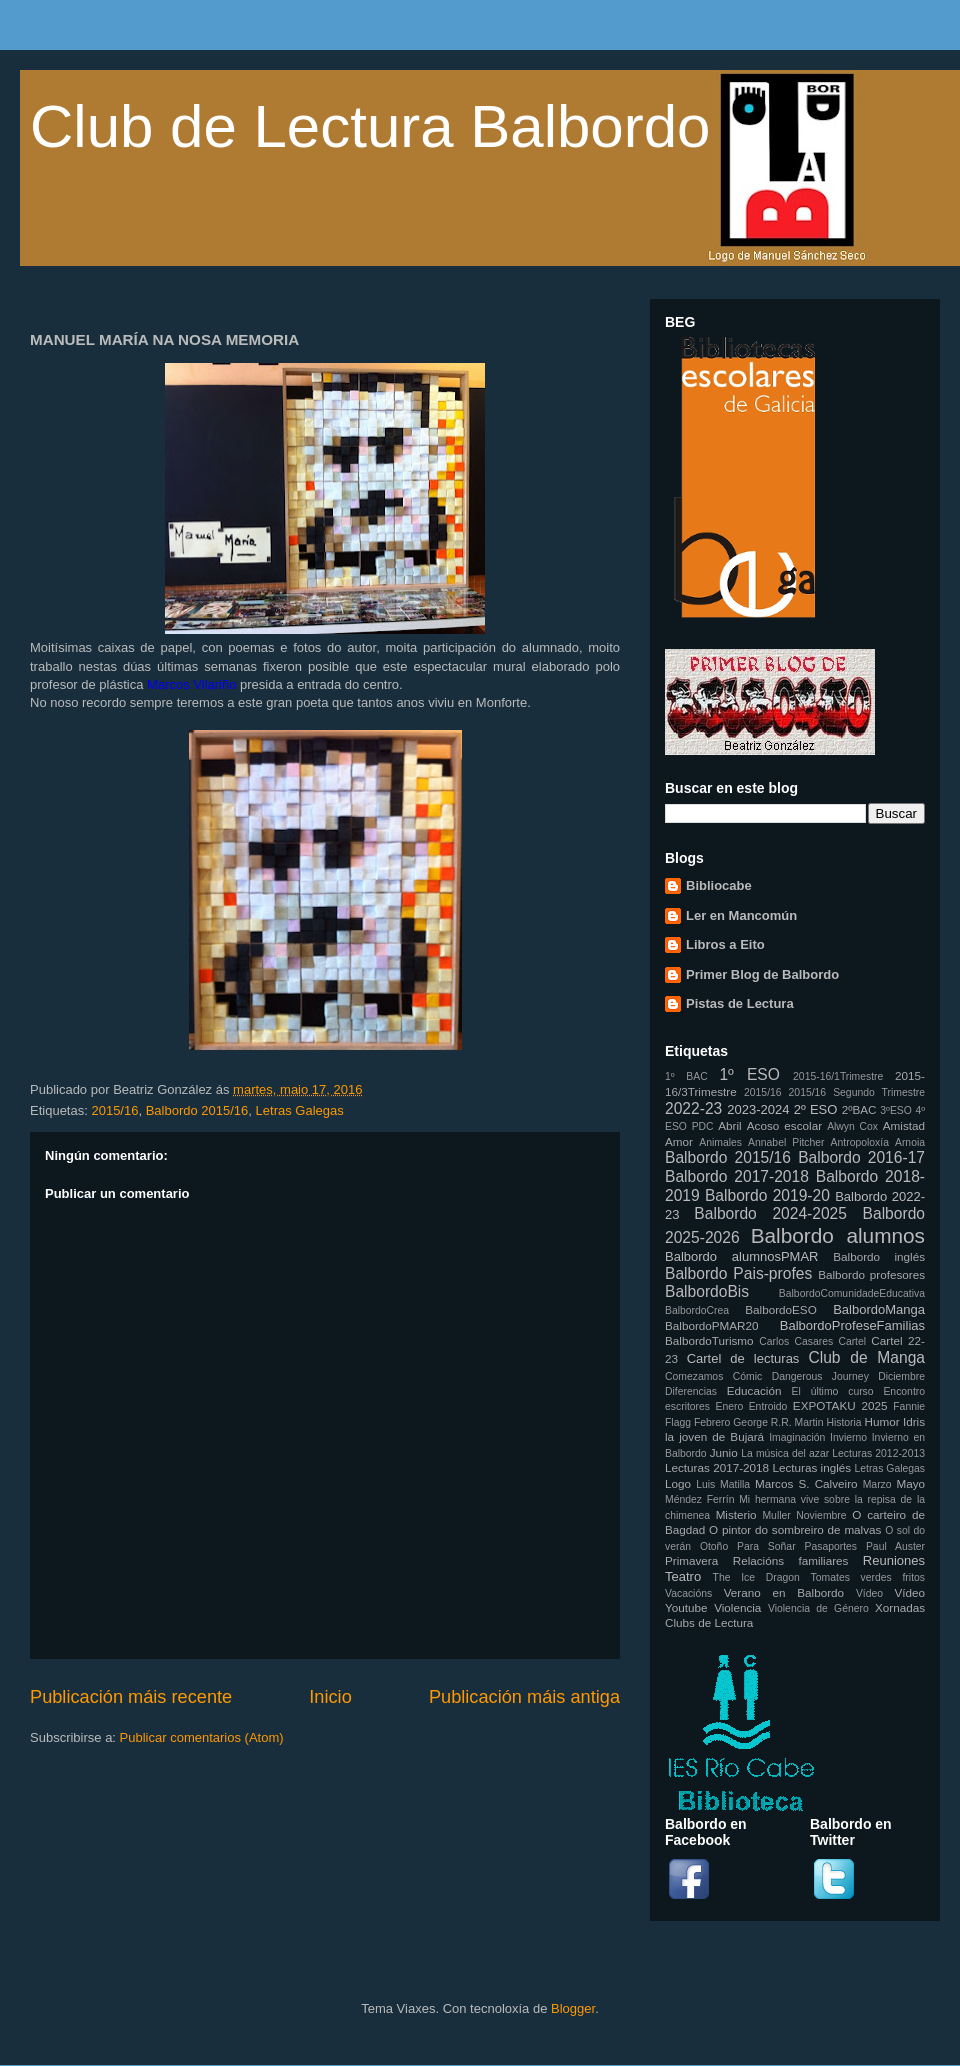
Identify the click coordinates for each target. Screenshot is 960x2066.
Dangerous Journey (820, 1376)
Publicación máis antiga (524, 1697)
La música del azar (785, 1453)
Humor (882, 1421)
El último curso (833, 1391)
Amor (679, 1141)
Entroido (768, 1406)
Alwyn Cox (852, 1126)
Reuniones (894, 1560)
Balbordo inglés (879, 1256)
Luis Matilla (723, 1484)
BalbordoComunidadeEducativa (852, 1293)
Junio (724, 1452)
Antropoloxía (860, 1142)
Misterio (736, 1514)
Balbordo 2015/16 (197, 1110)
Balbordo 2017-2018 (737, 1176)
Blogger (573, 2008)
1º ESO (749, 1074)
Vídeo (869, 1593)
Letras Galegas (300, 1110)
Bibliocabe (719, 885)
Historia (843, 1422)
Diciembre (901, 1376)
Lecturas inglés (811, 1467)
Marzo (877, 1484)
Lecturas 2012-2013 (878, 1453)
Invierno (848, 1437)
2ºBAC (859, 1109)
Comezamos (694, 1376)
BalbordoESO (780, 1309)
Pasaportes (830, 1546)
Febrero (712, 1422)
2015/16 (114, 1110)
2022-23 (693, 1108)
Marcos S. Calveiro (806, 1483)
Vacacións (688, 1593)
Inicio (330, 1697)
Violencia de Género (818, 1608)
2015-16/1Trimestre (838, 1076)
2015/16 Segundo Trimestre (857, 1092)
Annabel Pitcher (786, 1142)
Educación (754, 1390)
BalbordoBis (707, 1291)
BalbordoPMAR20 (712, 1325)
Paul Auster (895, 1546)
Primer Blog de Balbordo (762, 974)
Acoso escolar (784, 1125)
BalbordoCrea (697, 1310)
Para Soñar (766, 1546)
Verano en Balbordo (784, 1592)
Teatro (683, 1576)
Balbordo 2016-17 (861, 1157)
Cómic (747, 1376)
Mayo (910, 1483)
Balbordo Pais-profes (738, 1273)
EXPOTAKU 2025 (840, 1405)
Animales (720, 1142)
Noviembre (821, 1515)
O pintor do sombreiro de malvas (795, 1529)
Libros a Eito (725, 944)
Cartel (852, 1341)
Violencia (737, 1607)
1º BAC (686, 1076)
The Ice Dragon (756, 1577)
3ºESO (896, 1110)
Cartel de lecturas (743, 1358)
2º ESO (816, 1109)
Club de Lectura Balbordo (370, 126)
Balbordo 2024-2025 (770, 1213)
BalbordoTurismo (709, 1340)
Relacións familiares (791, 1560)
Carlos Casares (796, 1341)
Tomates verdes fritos (868, 1577)
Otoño (714, 1546)
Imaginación (797, 1437)
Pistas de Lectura (740, 1003)
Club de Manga (866, 1357)
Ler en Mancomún (741, 915)
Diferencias (691, 1391)
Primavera (691, 1560)
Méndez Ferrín (699, 1499)
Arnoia (910, 1142)
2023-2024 (758, 1109)
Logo (678, 1483)
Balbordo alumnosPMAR (742, 1256)
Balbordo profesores (871, 1274)
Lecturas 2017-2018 (717, 1467)
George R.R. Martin (778, 1422)
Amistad (904, 1125)
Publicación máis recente (131, 1697)
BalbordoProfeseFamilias (852, 1325)
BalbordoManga (879, 1309)
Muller (776, 1515)
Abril (729, 1125)
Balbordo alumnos (838, 1235)
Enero (730, 1406)
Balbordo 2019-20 (767, 1195)
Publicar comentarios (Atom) (202, 1737)
